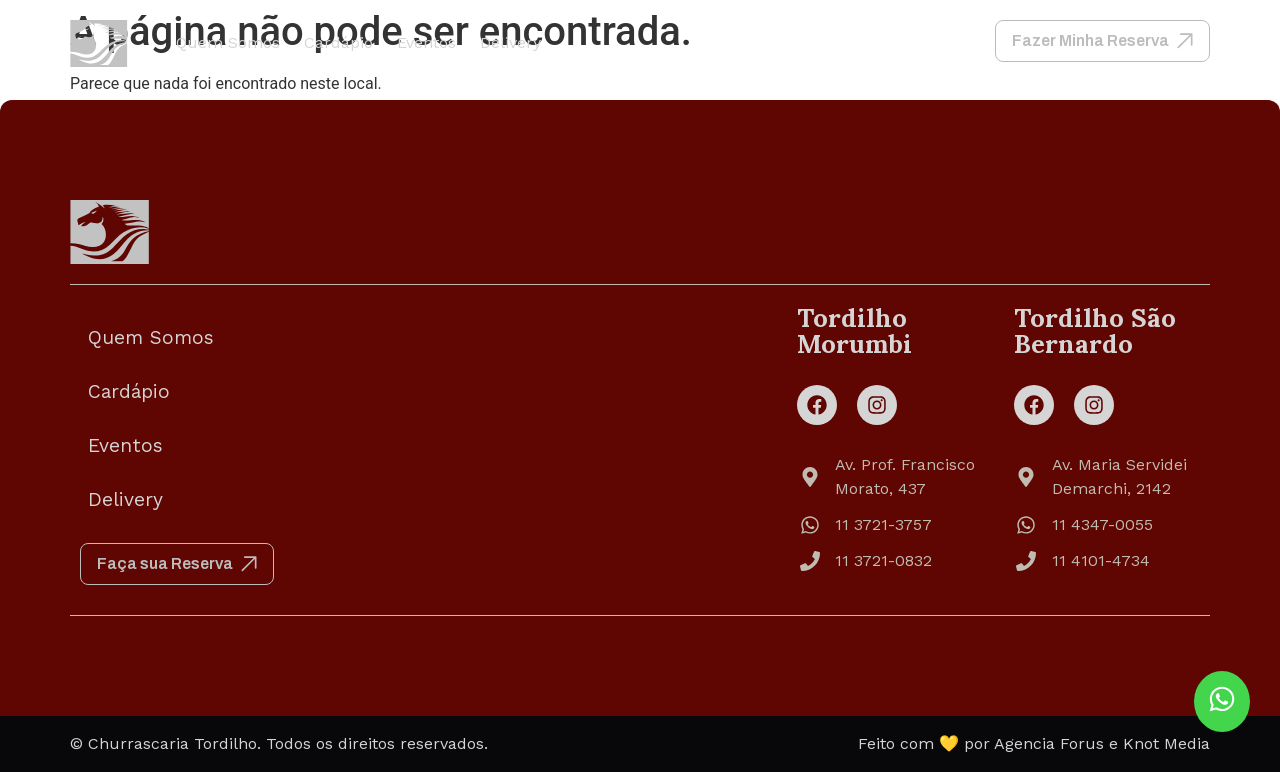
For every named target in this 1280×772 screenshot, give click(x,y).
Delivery (510, 42)
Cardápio (338, 42)
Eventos (426, 42)
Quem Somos (228, 42)
